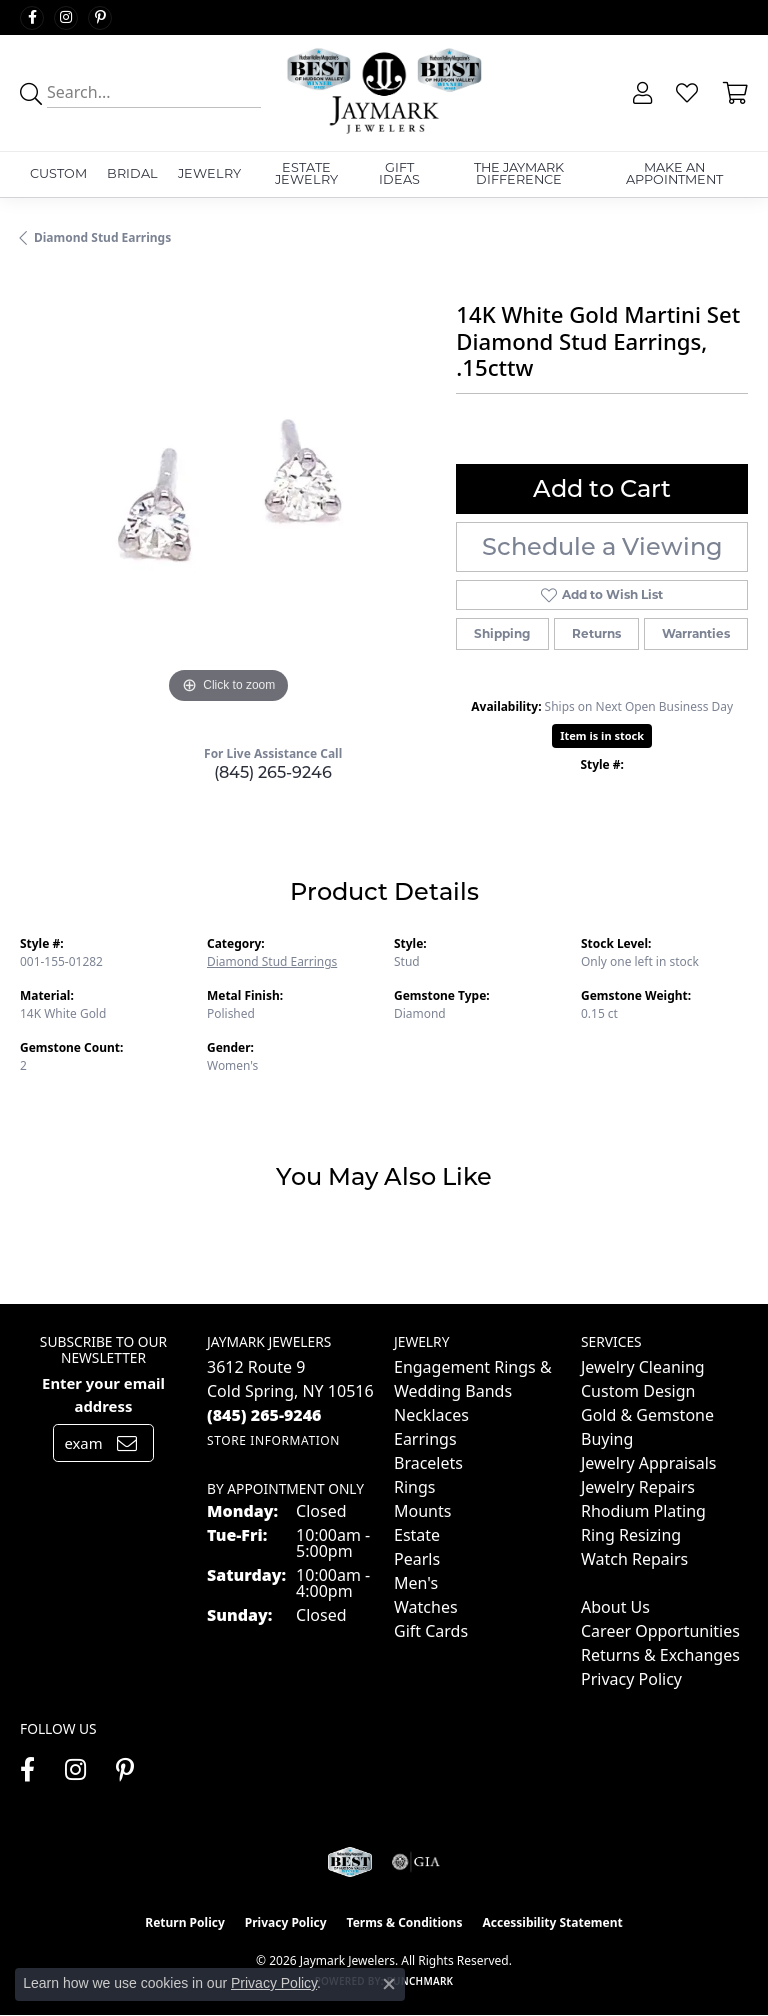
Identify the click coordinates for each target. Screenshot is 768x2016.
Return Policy (185, 1922)
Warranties (696, 633)
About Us (615, 1607)
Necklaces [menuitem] (431, 1415)
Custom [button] (58, 173)
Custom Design (638, 1391)
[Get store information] (273, 1440)
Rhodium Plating (643, 1511)
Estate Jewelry (306, 174)
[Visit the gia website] (416, 1862)
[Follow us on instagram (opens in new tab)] (66, 18)
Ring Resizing (631, 1535)
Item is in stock (602, 735)
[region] (228, 501)
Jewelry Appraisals (648, 1463)
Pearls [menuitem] (417, 1559)
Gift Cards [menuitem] (431, 1631)
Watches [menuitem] (426, 1607)
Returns (596, 633)
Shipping (502, 633)
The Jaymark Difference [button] (519, 174)
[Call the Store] (264, 1415)
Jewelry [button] (209, 173)
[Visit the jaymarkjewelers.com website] (349, 1862)
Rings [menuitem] (414, 1487)
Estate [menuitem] (417, 1535)
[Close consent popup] (389, 1984)
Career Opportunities (660, 1631)
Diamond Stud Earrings (102, 237)
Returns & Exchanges (660, 1655)
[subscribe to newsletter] (127, 1443)
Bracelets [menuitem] (428, 1463)
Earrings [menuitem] (425, 1439)
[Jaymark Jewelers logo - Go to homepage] (383, 93)
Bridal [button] (132, 173)
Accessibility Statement (552, 1922)
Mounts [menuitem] (422, 1511)
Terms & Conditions (405, 1922)
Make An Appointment (674, 174)
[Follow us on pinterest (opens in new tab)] (100, 18)
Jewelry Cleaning (643, 1367)
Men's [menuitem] (416, 1583)
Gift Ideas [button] (399, 174)
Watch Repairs (634, 1559)
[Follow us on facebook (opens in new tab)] (32, 18)
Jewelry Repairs (638, 1487)
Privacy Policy (631, 1679)
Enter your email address (103, 1394)
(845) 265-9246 (273, 772)
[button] (640, 93)
